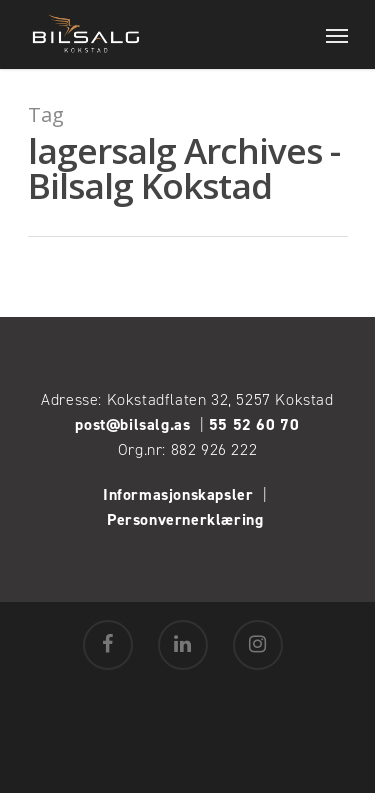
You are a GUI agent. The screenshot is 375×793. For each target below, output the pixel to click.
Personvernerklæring (187, 519)
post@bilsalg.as (132, 424)
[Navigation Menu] (337, 35)
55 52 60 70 (254, 424)
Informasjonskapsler (178, 494)
